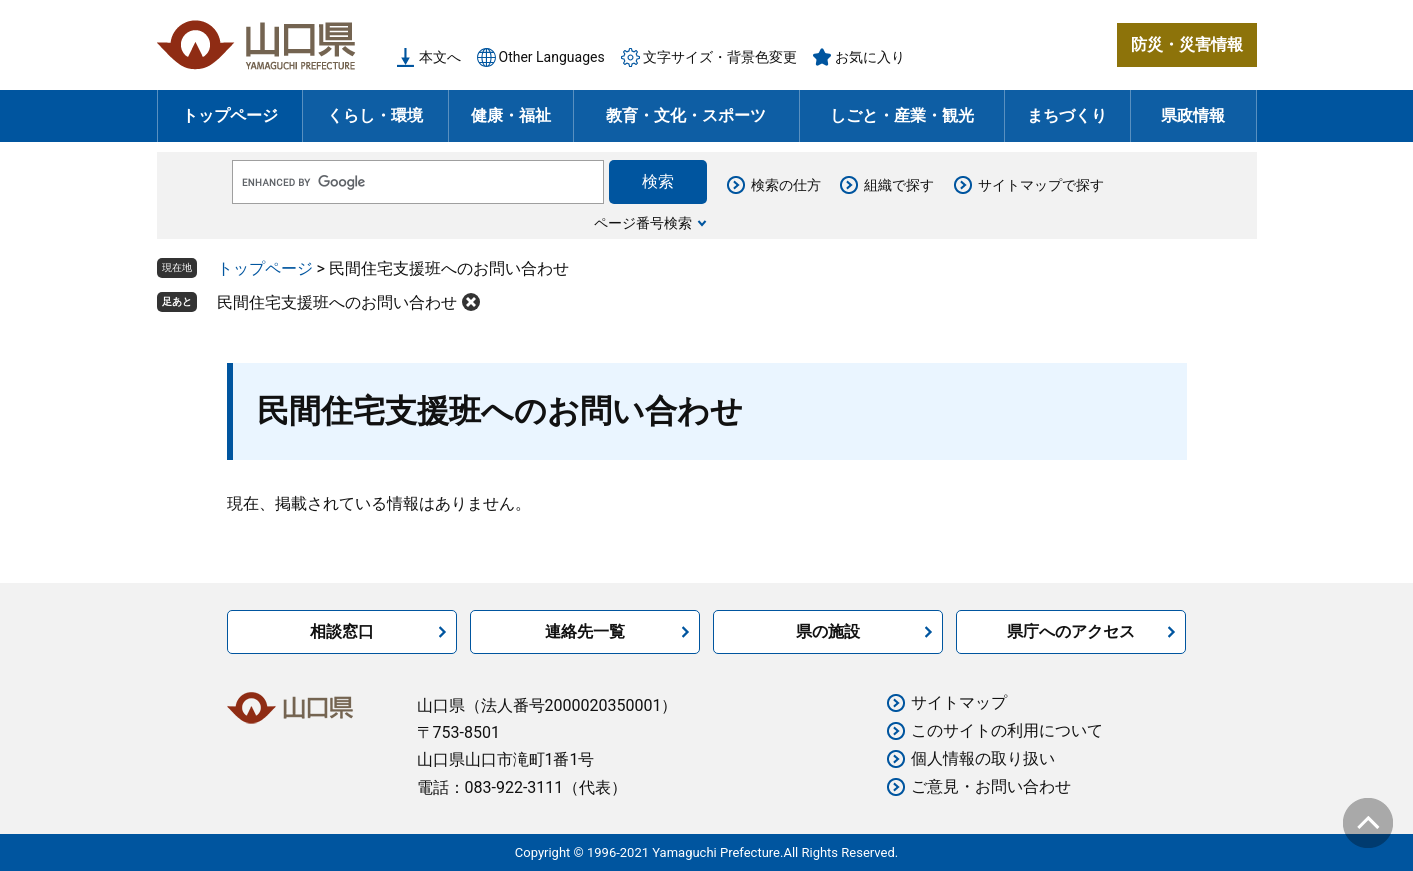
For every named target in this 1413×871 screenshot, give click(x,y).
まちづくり (1067, 115)
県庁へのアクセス (1071, 631)
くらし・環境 (375, 115)
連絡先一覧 (585, 631)
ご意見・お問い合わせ (991, 786)
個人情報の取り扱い (983, 758)
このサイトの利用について (1007, 730)
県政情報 (1193, 115)
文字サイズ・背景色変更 (720, 57)
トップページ (230, 115)
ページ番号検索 (643, 223)
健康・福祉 (511, 115)
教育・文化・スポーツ (686, 115)
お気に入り (870, 57)
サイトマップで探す (1041, 185)
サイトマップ (959, 702)
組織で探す (899, 185)
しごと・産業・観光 (902, 115)
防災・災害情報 (1187, 44)
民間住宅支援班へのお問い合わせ (337, 302)
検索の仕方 (786, 185)
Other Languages (552, 57)
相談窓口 (342, 631)
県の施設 (828, 631)
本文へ (440, 57)
